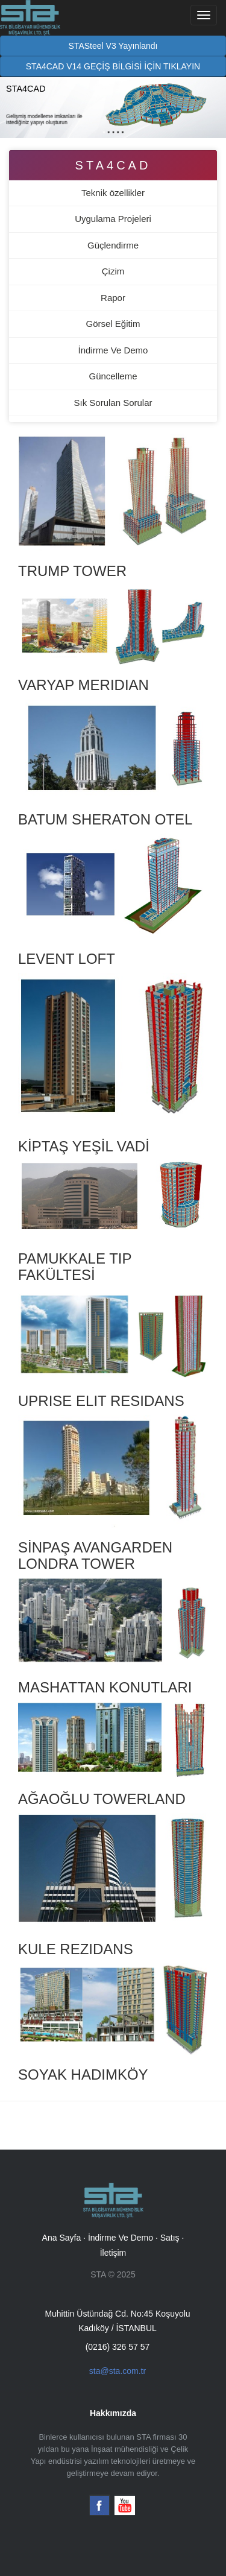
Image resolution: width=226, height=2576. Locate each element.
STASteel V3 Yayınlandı (113, 46)
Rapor (113, 298)
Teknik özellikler (113, 193)
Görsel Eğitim (113, 323)
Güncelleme (113, 376)
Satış (170, 2237)
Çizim (113, 271)
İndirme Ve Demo (113, 350)
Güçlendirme (113, 245)
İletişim (113, 2253)
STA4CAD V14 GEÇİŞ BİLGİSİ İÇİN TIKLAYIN (113, 66)
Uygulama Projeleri (113, 219)
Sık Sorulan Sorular (113, 402)
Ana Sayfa (61, 2237)
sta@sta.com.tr (117, 2371)
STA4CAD (113, 165)
